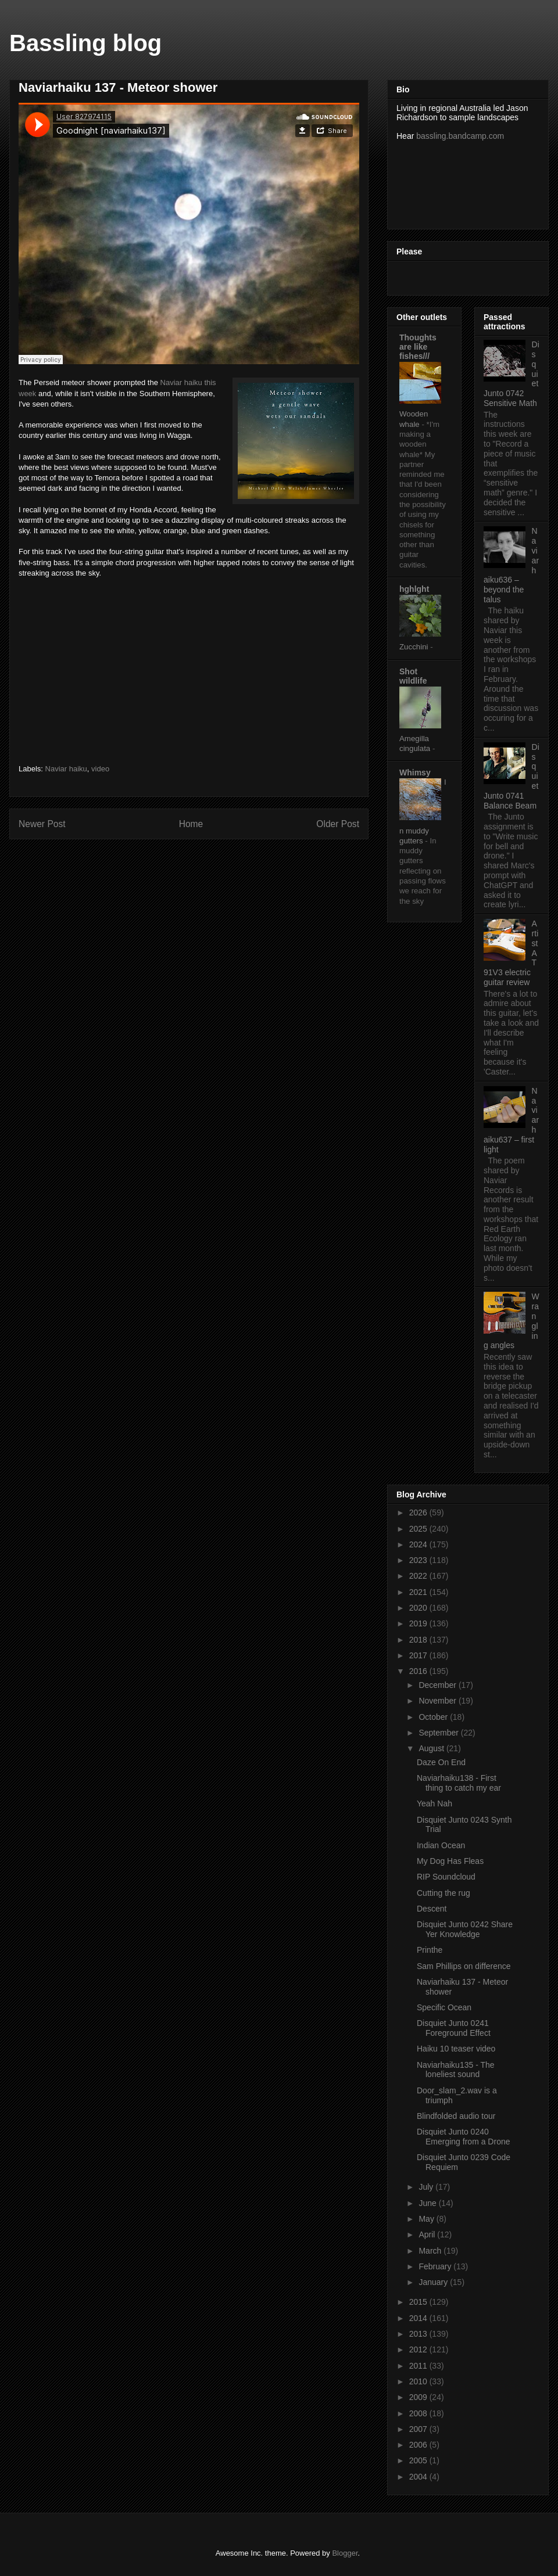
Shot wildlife (413, 676)
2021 (419, 1592)
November (438, 1700)
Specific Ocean (444, 2007)
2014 (419, 2318)
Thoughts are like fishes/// (418, 347)
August (432, 1748)
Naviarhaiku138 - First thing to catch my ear (459, 1782)
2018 (419, 1639)
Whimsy (415, 772)
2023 (419, 1560)
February (436, 2266)
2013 (419, 2333)
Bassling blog (85, 43)
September (439, 1732)
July (427, 2186)
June (428, 2203)
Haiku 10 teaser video (456, 2048)
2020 (419, 1607)
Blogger (344, 2553)
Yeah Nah (434, 1803)
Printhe (429, 1950)
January (434, 2282)
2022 (419, 1575)
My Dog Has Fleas (450, 1861)
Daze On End (441, 1762)
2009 (419, 2397)
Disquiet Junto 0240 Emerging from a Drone (463, 2136)
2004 (419, 2476)
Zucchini (414, 646)
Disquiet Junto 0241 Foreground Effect (454, 2028)
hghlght (414, 589)
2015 (419, 2301)
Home (191, 824)
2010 (419, 2381)
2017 (419, 1655)
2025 (419, 1528)
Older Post (337, 824)
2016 (419, 1671)
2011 (419, 2365)
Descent (431, 1908)
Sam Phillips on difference (464, 1966)
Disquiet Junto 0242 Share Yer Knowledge (465, 1929)
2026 (419, 1512)
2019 (419, 1623)
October (434, 1717)
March (431, 2250)
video (100, 768)
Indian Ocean (441, 1845)
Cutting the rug (443, 1893)
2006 (419, 2444)
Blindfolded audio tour (456, 2116)
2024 (419, 1544)
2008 (419, 2413)
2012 (419, 2349)
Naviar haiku (66, 768)
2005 (419, 2460)
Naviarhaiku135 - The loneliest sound (456, 2069)
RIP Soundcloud (446, 1876)
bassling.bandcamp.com (460, 136)
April (428, 2234)
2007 (419, 2429)
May (427, 2218)
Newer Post (42, 824)
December (438, 1685)
